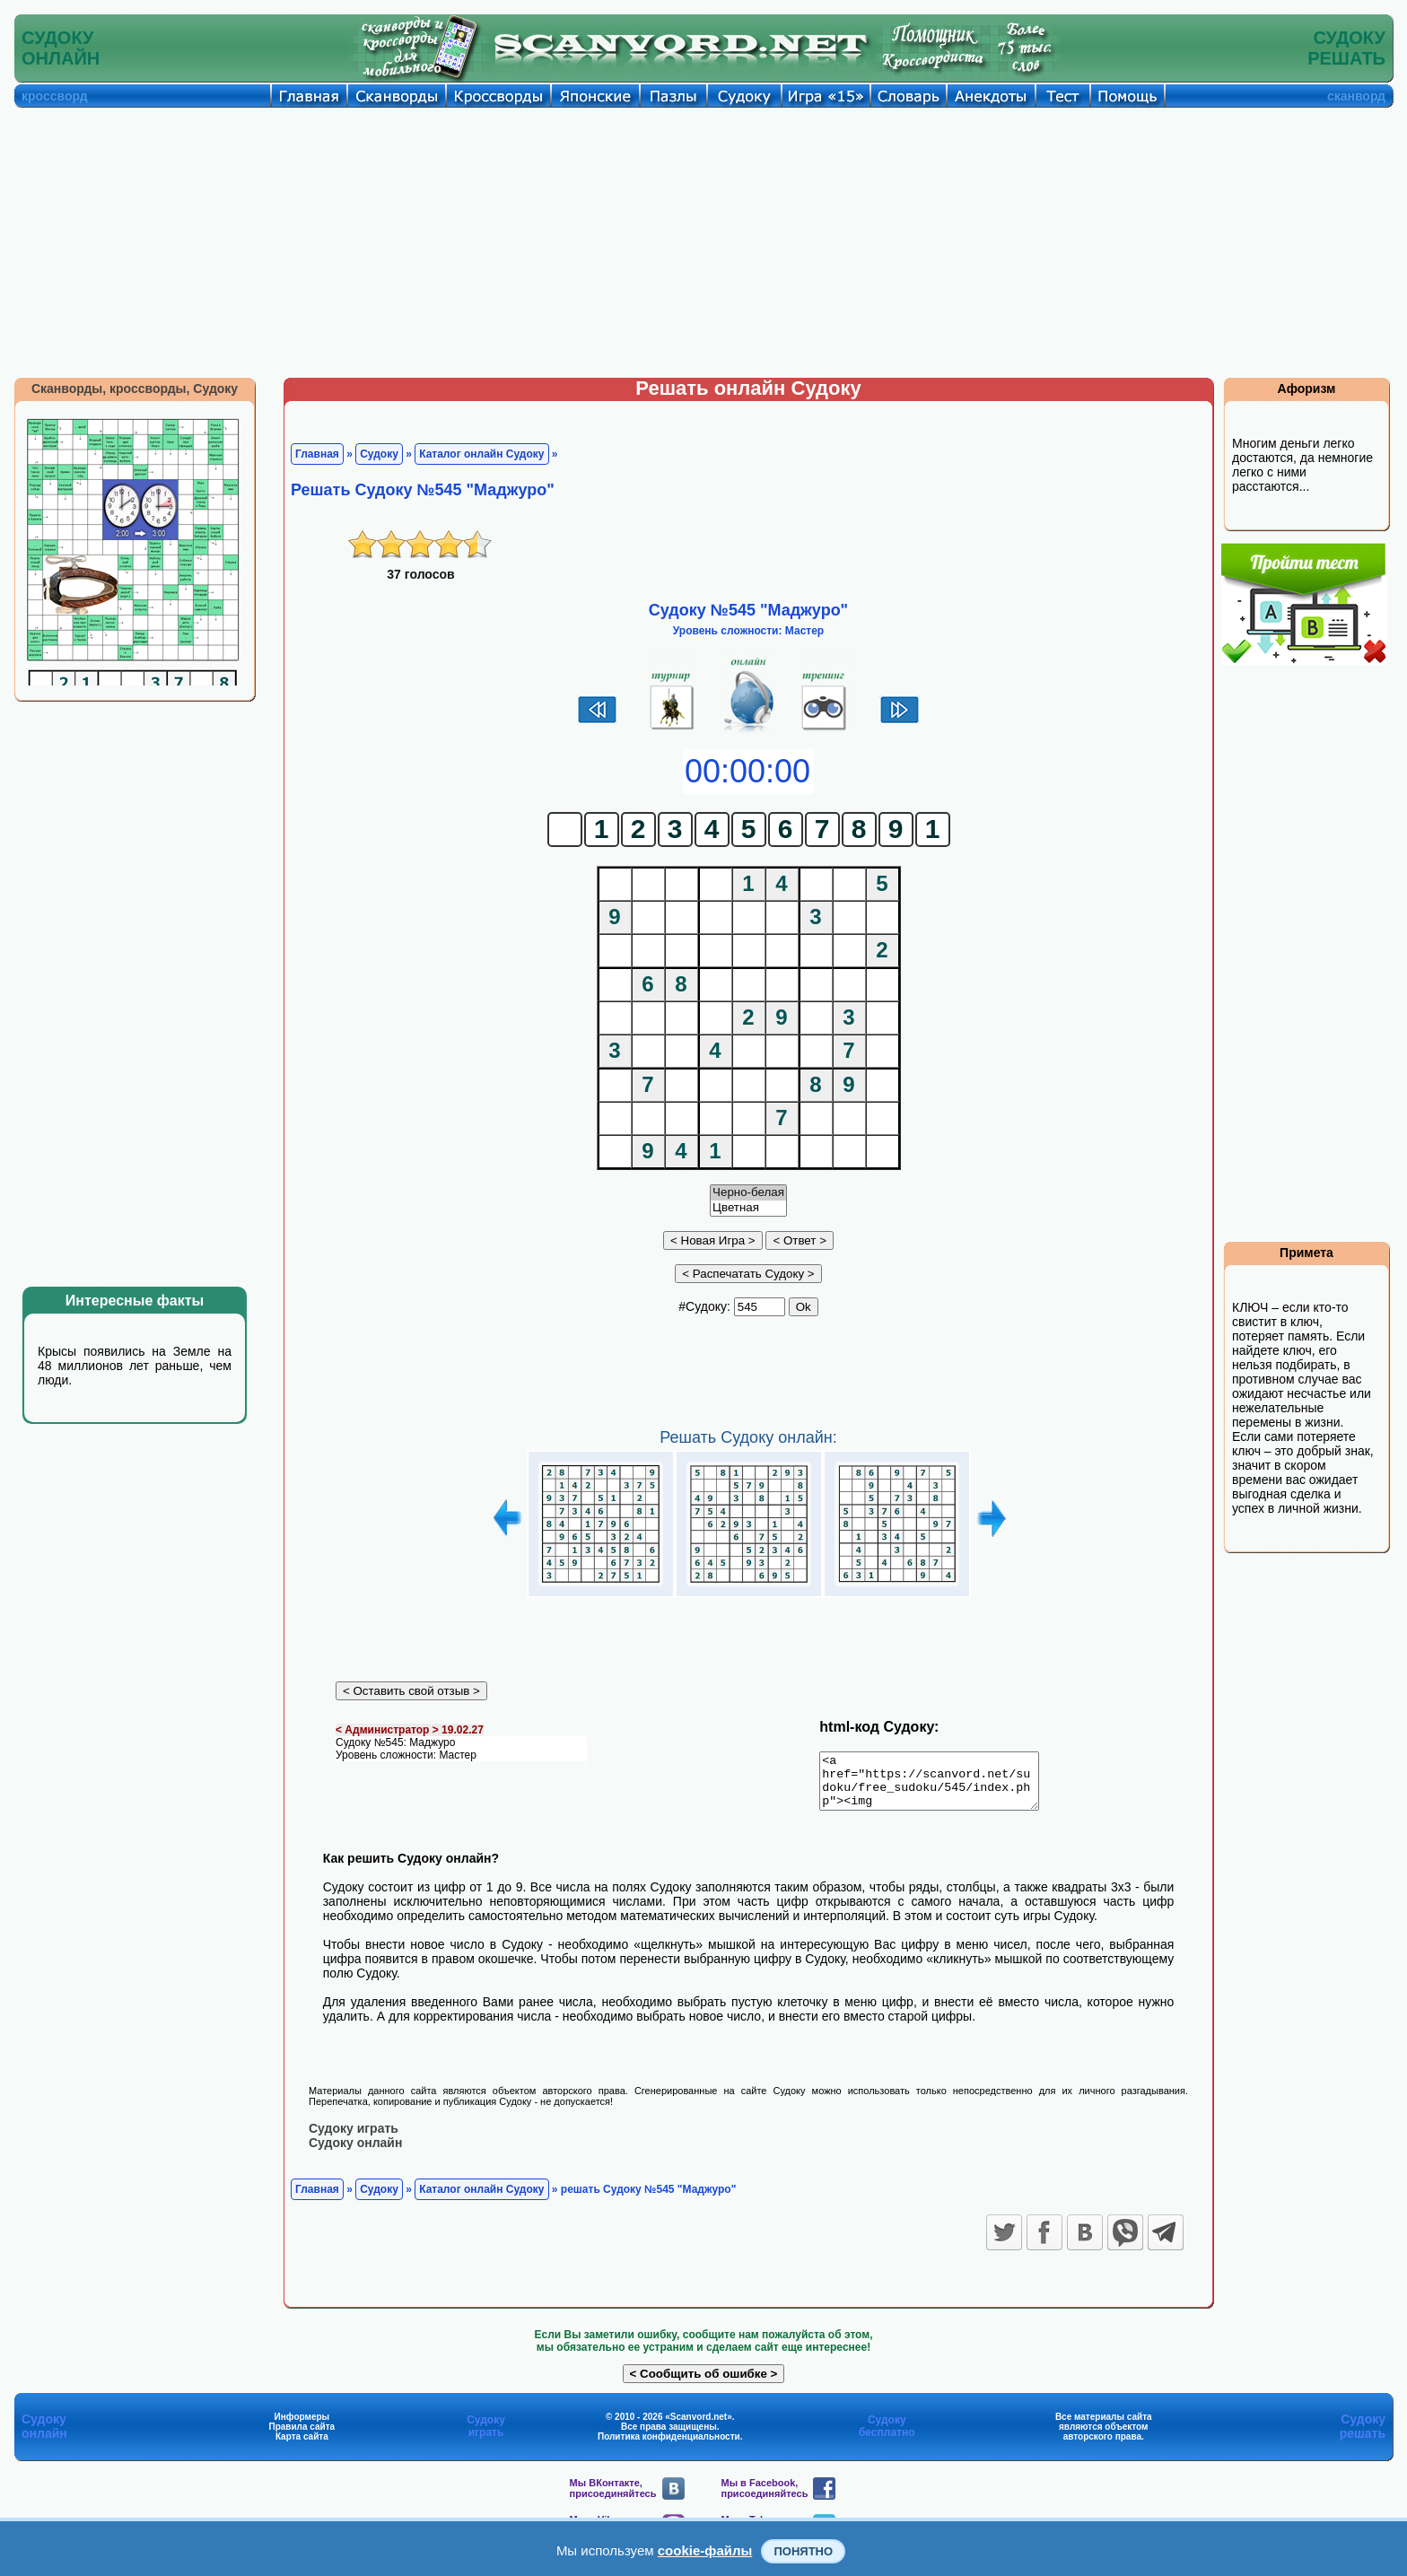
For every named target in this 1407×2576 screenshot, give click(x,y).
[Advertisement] (703, 242)
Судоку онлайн (355, 2152)
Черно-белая (748, 1193)
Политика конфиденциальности (669, 2446)
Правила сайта (301, 2436)
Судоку (379, 454)
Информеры (302, 2427)
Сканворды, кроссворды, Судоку (134, 388)
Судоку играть (353, 2138)
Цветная (748, 1208)
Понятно (803, 2551)
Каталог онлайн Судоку (481, 454)
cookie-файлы (705, 2550)
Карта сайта (301, 2446)
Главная (317, 454)
